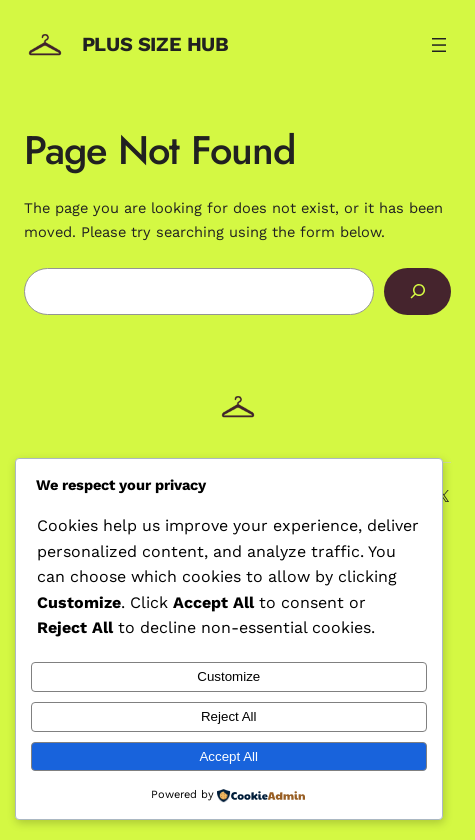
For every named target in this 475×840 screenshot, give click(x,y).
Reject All (229, 716)
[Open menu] (439, 45)
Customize (228, 676)
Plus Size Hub (155, 44)
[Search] (417, 292)
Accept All (228, 756)
